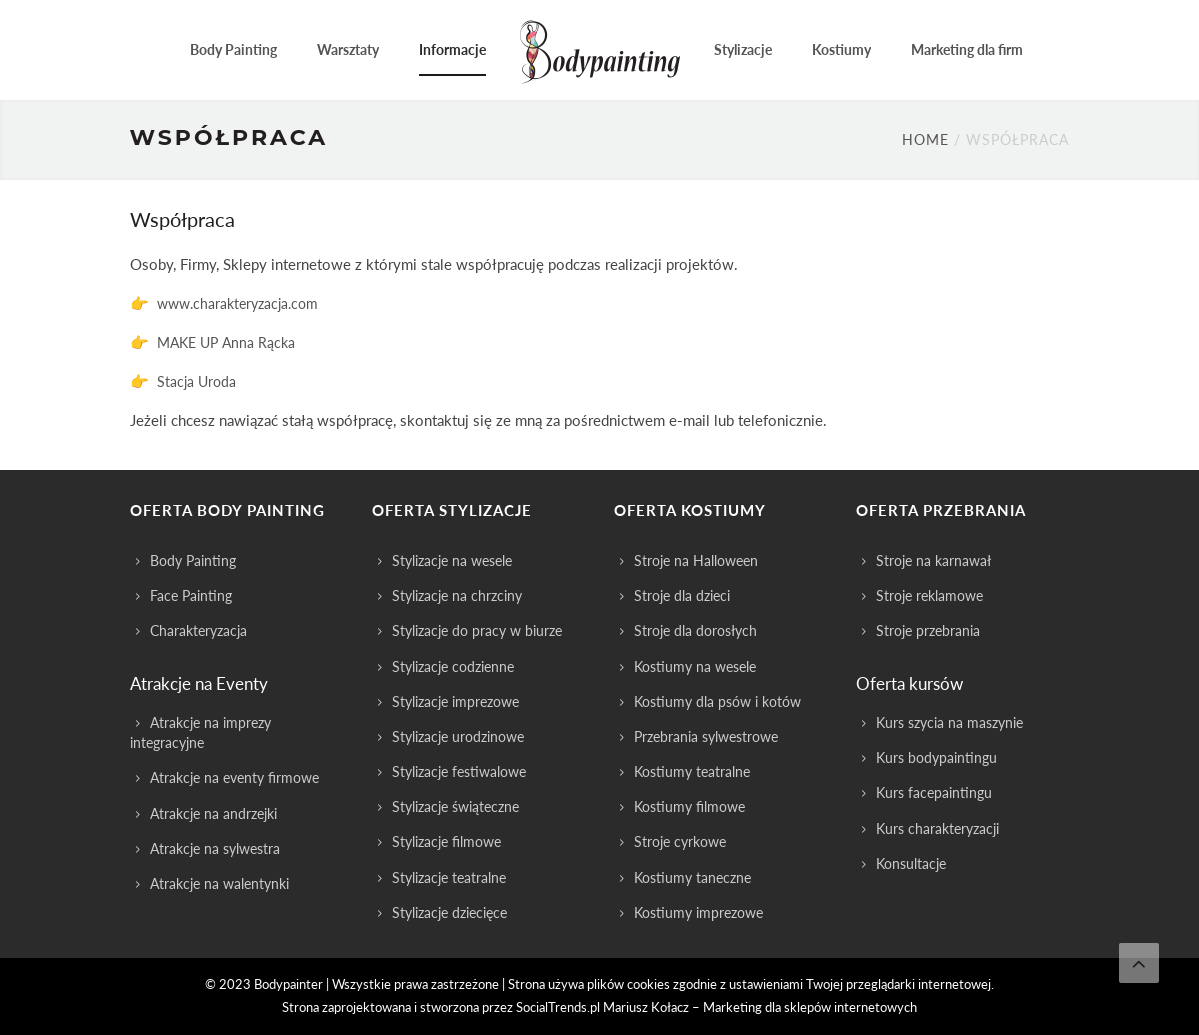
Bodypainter (288, 984)
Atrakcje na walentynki (219, 883)
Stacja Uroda (196, 381)
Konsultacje (911, 863)
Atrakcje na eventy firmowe (234, 777)
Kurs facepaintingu (934, 792)
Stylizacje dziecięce (449, 912)
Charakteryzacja (198, 630)
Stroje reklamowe (929, 595)
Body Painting (193, 560)
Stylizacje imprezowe (455, 701)
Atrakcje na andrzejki (213, 813)
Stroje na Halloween (696, 560)
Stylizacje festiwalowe (459, 771)
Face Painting (191, 595)
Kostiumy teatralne (692, 771)
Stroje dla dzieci (682, 595)
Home (925, 139)
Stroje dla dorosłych (695, 630)
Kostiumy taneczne (692, 877)
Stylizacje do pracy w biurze (477, 630)
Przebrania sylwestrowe (706, 736)
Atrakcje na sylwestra (215, 848)
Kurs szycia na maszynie (949, 722)
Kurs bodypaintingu (936, 757)
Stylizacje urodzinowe (458, 736)
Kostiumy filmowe (689, 806)
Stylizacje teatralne (449, 877)
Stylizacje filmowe (446, 841)
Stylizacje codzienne (453, 666)
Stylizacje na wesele (452, 560)
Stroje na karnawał (933, 560)
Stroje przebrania (928, 630)
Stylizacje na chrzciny (457, 595)
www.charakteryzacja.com (237, 303)
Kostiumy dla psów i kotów (717, 701)
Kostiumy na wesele (695, 666)
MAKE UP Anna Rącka (226, 342)
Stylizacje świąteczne (455, 806)
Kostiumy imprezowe (698, 912)
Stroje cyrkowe (680, 841)
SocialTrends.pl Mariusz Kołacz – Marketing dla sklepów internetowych (716, 1007)
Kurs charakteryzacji (937, 828)
